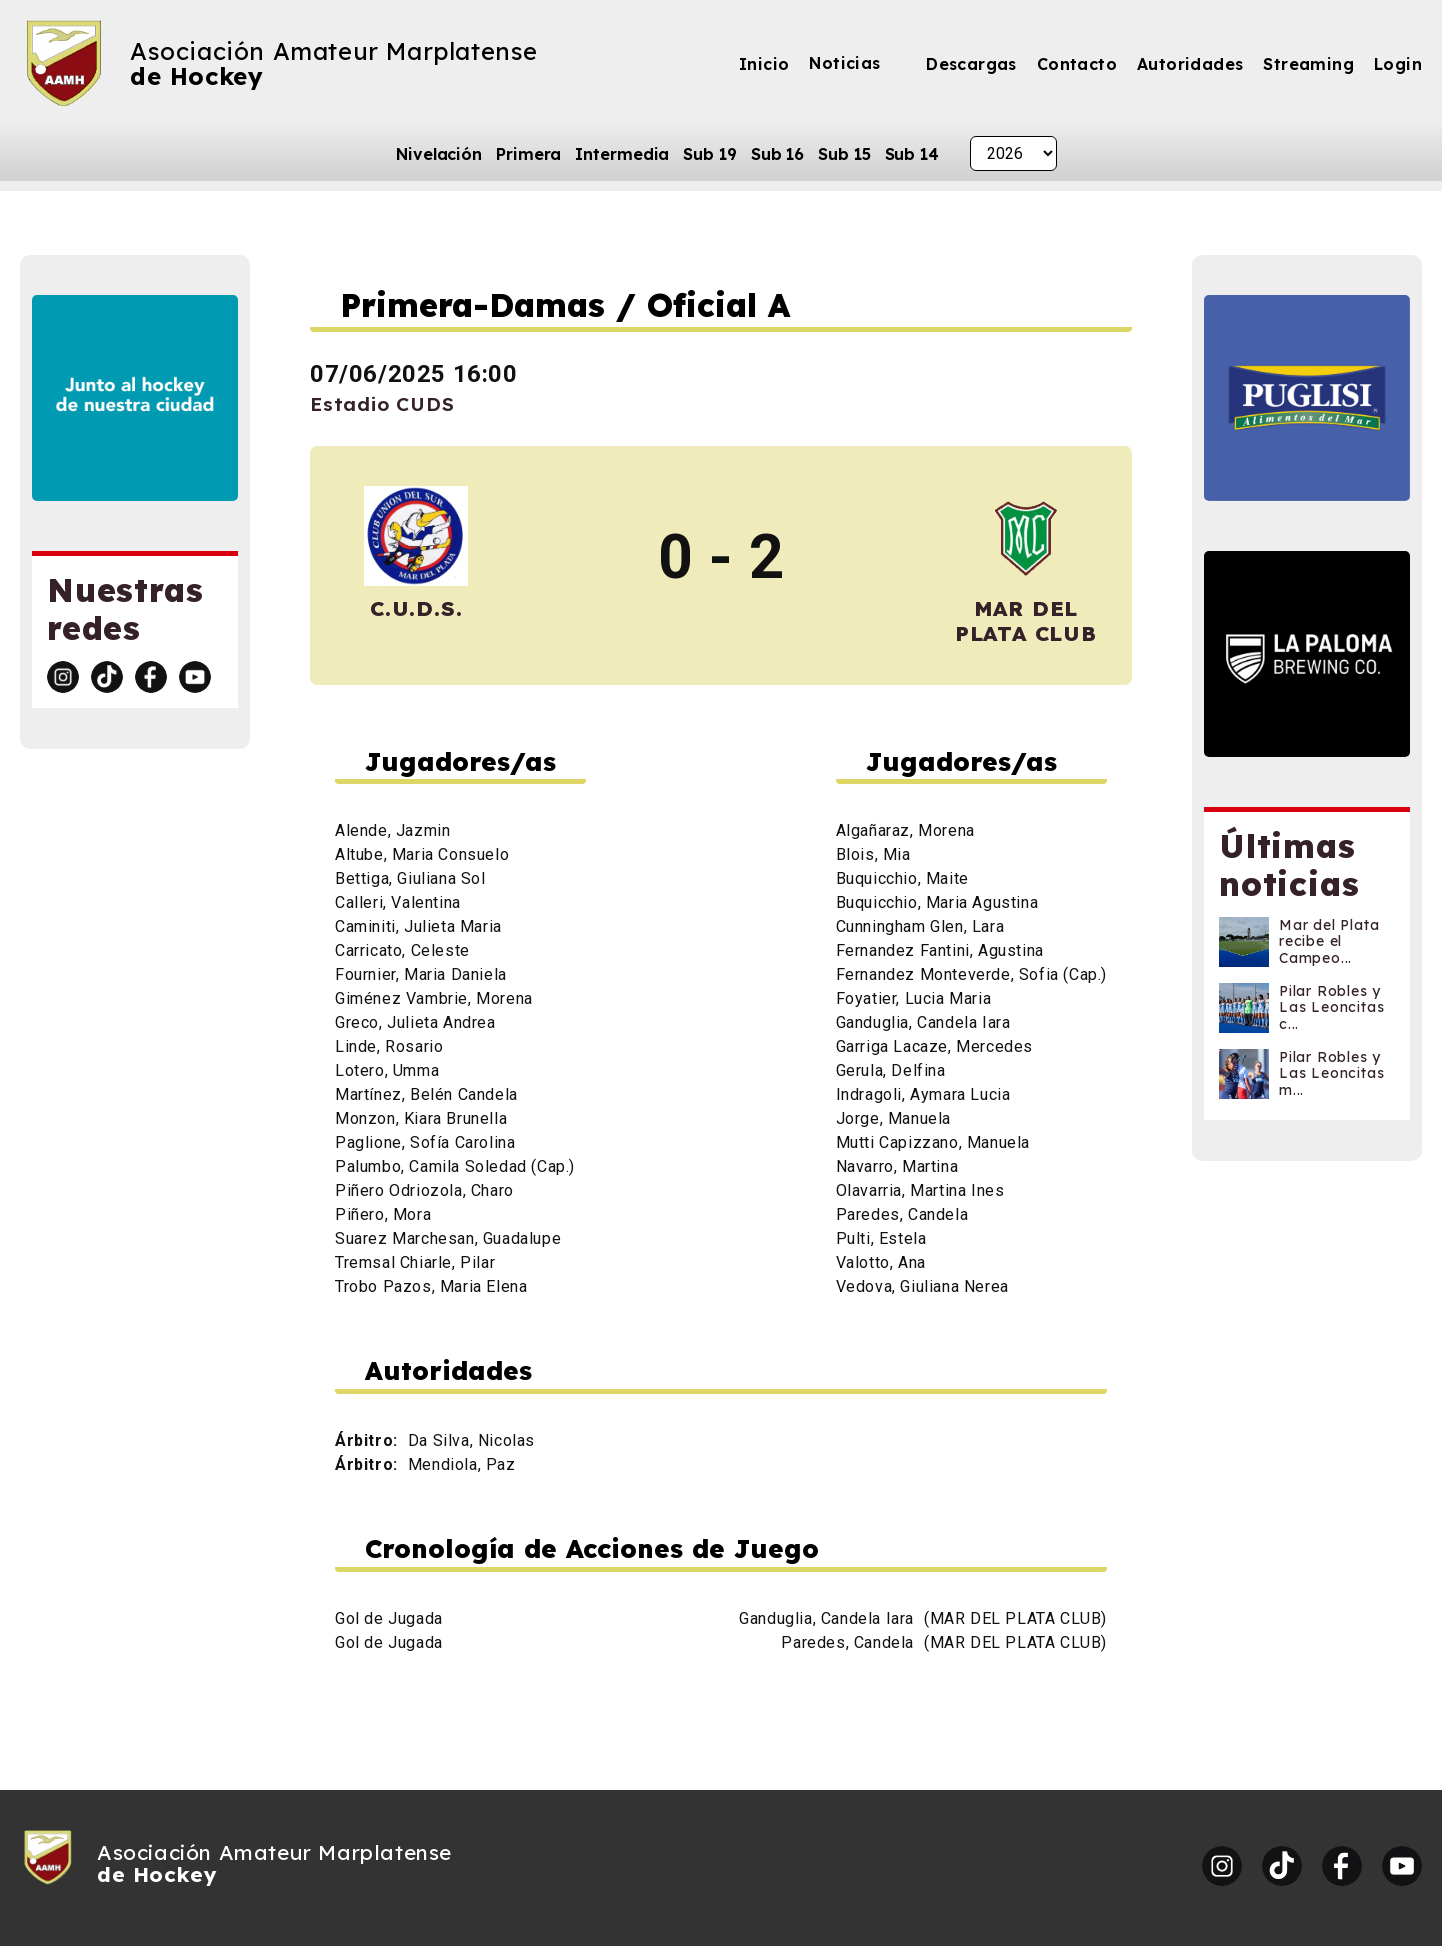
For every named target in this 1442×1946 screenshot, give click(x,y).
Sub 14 (912, 154)
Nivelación (439, 154)
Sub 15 (844, 154)
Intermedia (622, 154)
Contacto (1077, 64)
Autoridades (1190, 64)
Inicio (764, 64)
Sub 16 (777, 154)
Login (1398, 64)
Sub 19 (709, 154)
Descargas (971, 64)
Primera (528, 154)
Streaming (1308, 64)
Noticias (844, 63)
